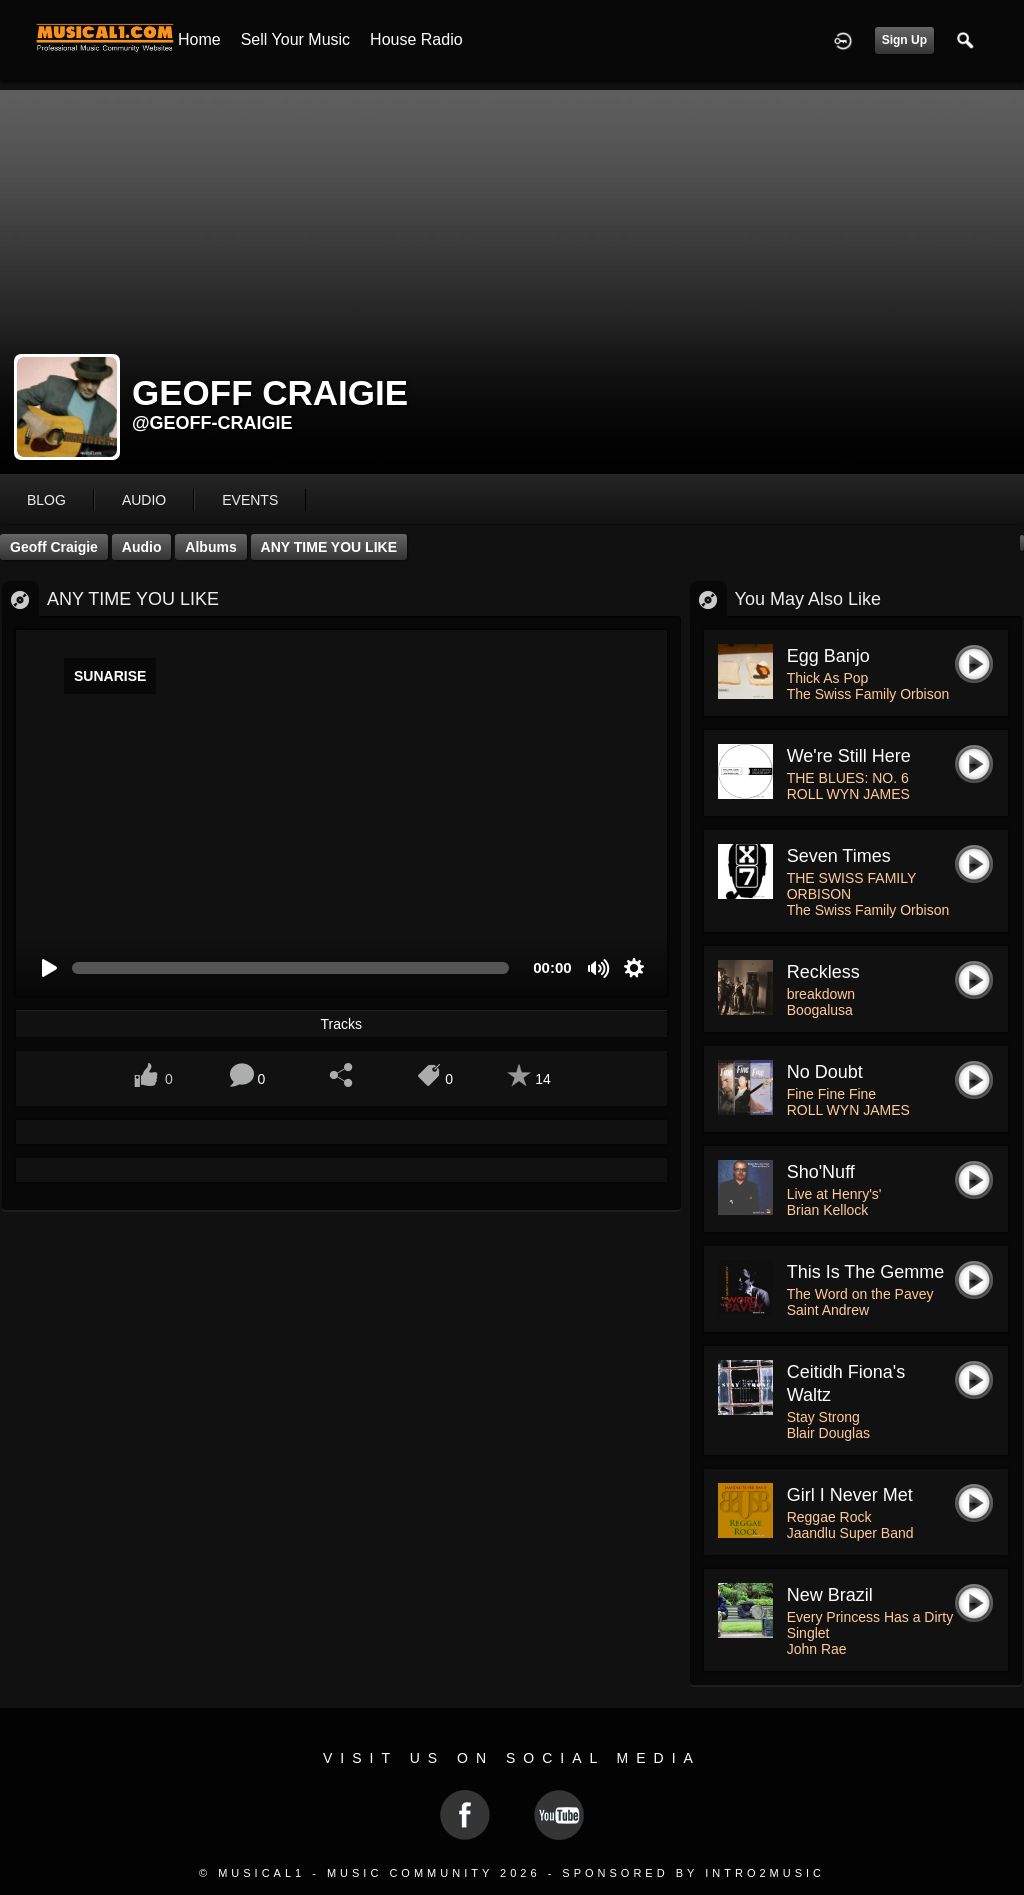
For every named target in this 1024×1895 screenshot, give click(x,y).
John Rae (817, 1649)
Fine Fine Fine (831, 1094)
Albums (210, 547)
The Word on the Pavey (860, 1294)
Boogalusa (820, 1010)
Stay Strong (823, 1417)
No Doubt (825, 1072)
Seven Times (839, 856)
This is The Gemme (866, 1272)
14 (543, 1079)
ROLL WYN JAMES (848, 794)
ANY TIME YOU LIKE (329, 547)
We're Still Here (849, 756)
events (250, 500)
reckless (823, 972)
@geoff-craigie (212, 423)
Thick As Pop (828, 678)
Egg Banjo (828, 656)
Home (199, 39)
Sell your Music (295, 39)
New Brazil (830, 1595)
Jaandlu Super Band (850, 1533)
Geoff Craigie (54, 547)
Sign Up (904, 40)
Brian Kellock (828, 1210)
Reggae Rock (829, 1517)
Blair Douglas (828, 1433)
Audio (142, 547)
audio (144, 500)
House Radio (416, 39)
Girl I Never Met (850, 1495)
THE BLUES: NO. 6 (848, 778)
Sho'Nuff (821, 1172)
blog (46, 500)
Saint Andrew (828, 1310)
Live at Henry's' (834, 1194)
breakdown (821, 994)
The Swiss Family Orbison (868, 694)
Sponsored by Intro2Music (693, 1873)
